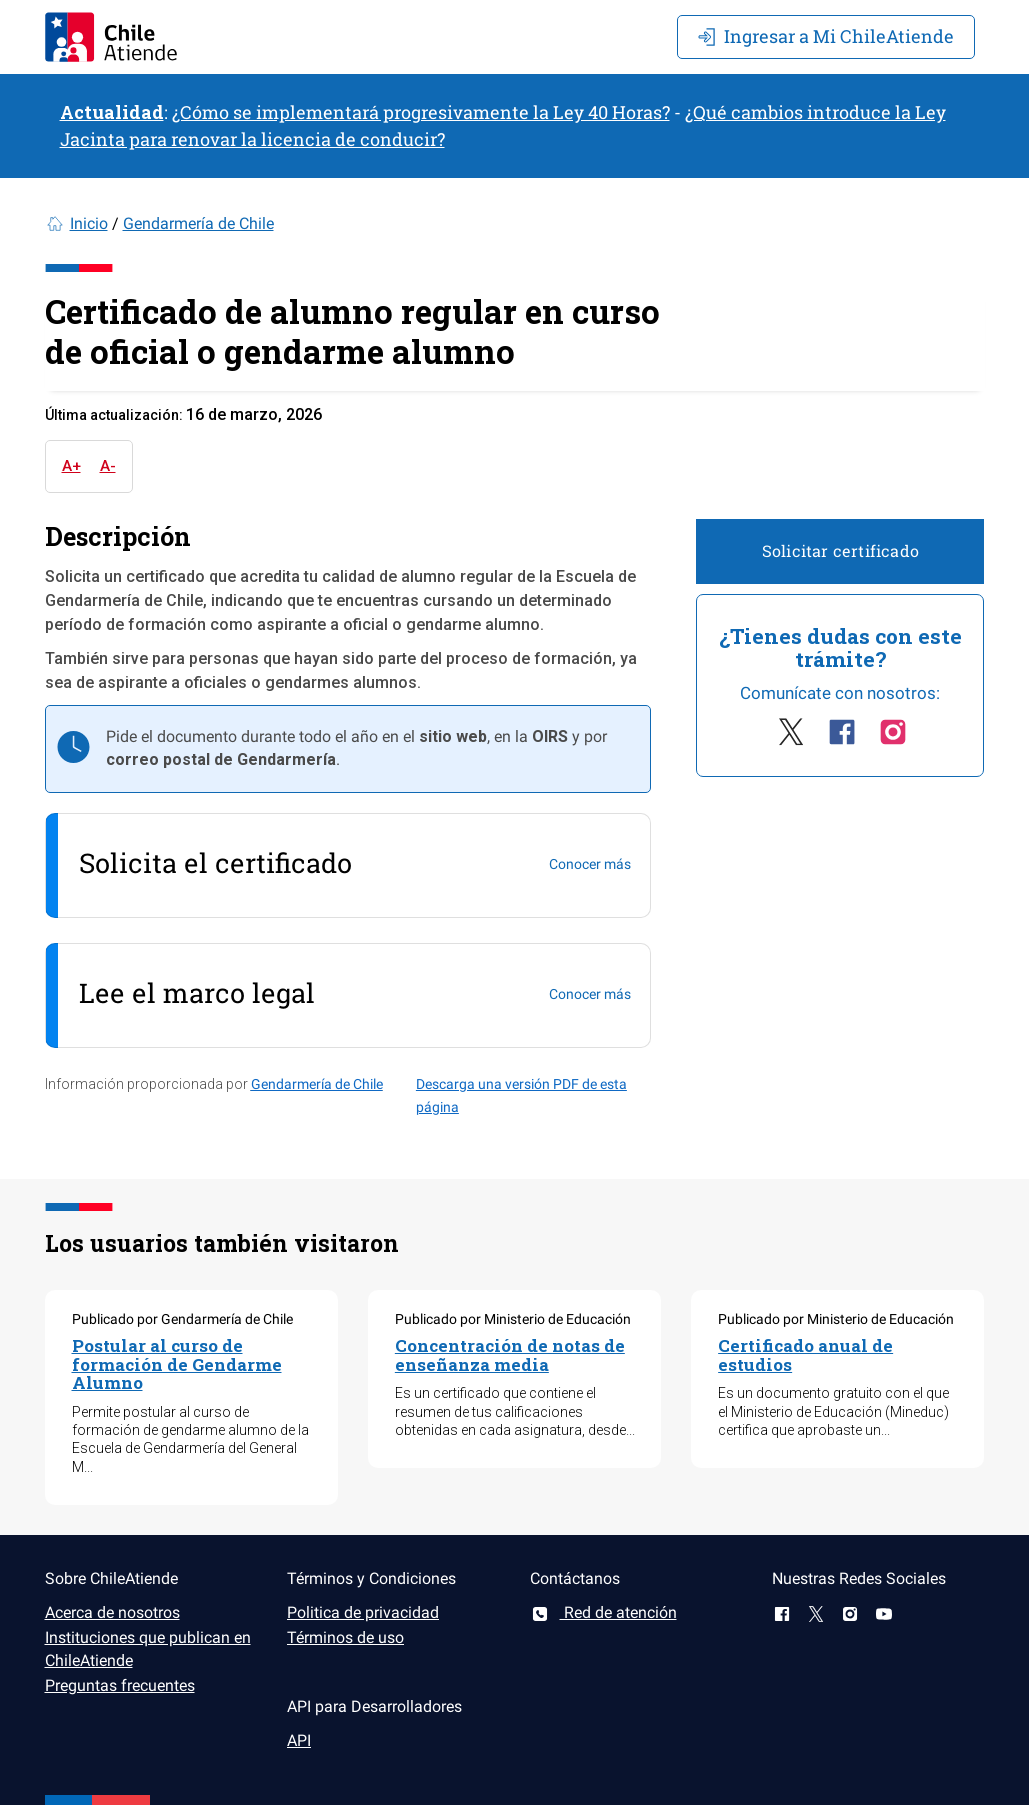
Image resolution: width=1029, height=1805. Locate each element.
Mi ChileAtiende (826, 36)
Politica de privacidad (363, 1612)
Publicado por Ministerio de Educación (513, 1319)
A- (108, 466)
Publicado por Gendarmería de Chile (182, 1319)
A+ (71, 466)
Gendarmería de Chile (198, 223)
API (299, 1740)
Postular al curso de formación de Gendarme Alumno (177, 1364)
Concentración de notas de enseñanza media (510, 1355)
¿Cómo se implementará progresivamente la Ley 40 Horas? (421, 112)
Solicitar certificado (840, 550)
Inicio (89, 223)
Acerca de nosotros (112, 1612)
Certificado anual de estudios (805, 1355)
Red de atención (603, 1612)
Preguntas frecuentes (120, 1685)
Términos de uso (345, 1637)
